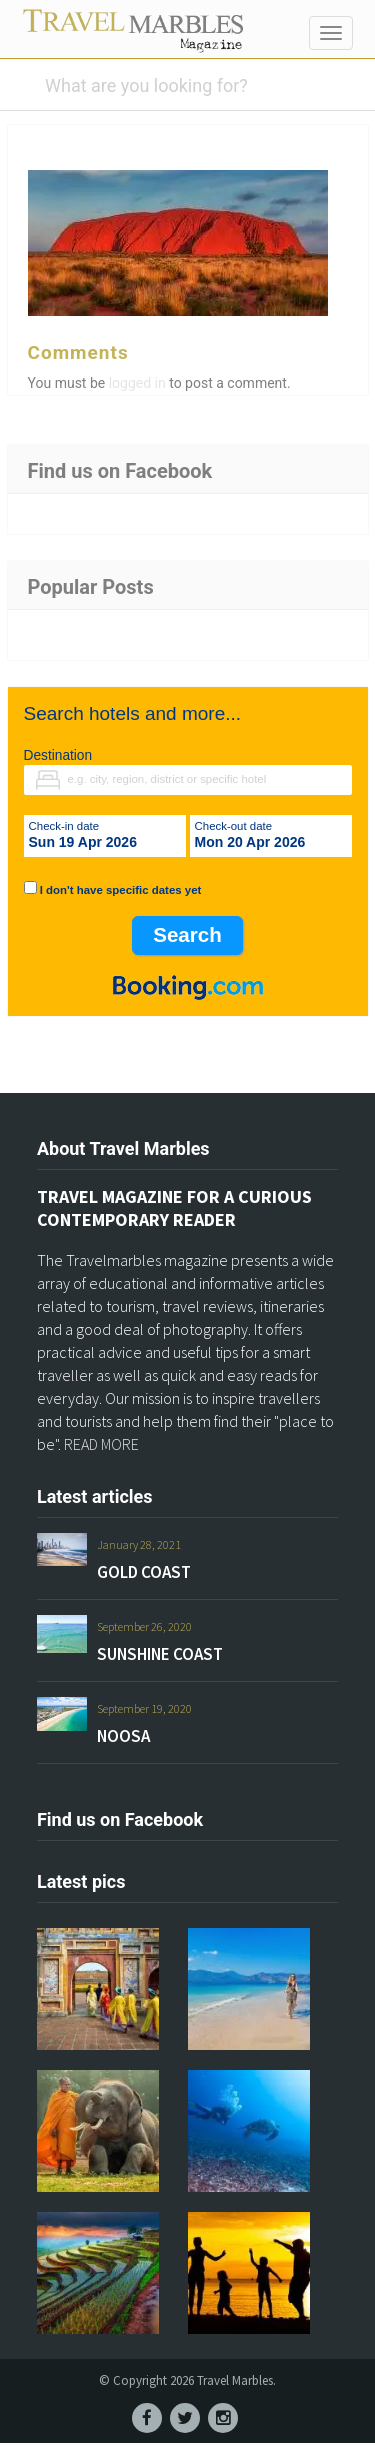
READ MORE (101, 1454)
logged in (137, 393)
